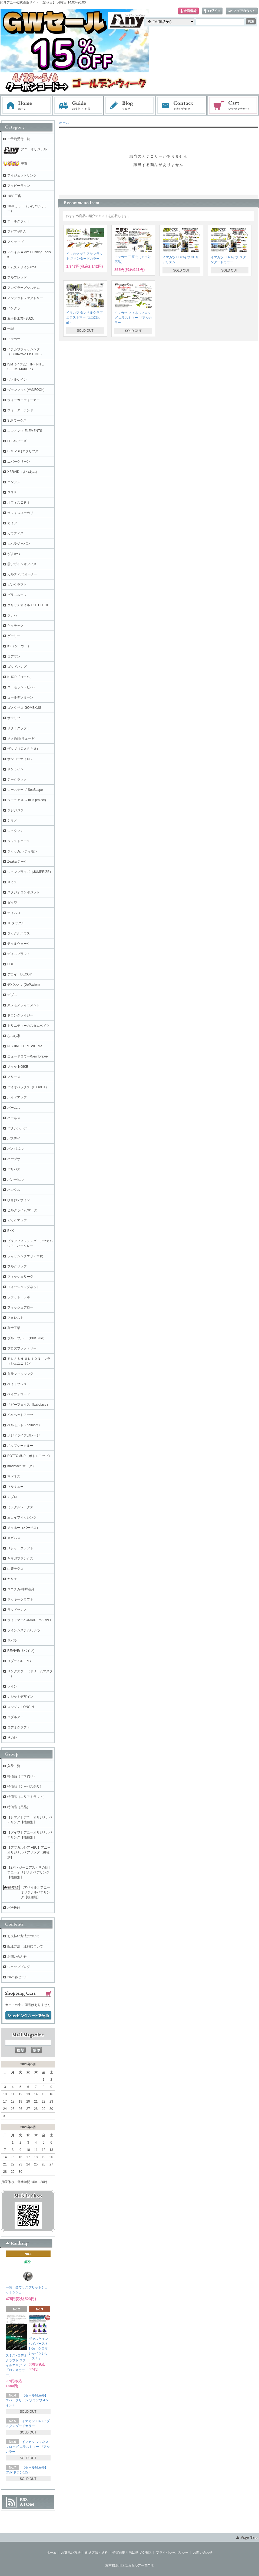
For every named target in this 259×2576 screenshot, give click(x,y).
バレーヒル (15, 1179)
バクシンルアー (18, 1128)
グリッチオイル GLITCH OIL (28, 605)
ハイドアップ (17, 1097)
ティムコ (13, 913)
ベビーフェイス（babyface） (28, 1404)
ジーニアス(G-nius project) (26, 800)
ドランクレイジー (20, 1015)
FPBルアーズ (16, 441)
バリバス (13, 1169)
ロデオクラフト (18, 1727)
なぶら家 (13, 1036)
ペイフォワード (18, 1394)
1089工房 (14, 196)
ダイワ (12, 902)
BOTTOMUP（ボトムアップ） (29, 1456)
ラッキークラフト (20, 1599)
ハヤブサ (13, 1159)
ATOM (27, 2504)
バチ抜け (13, 1908)
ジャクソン (15, 831)
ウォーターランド (20, 410)
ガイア (12, 523)
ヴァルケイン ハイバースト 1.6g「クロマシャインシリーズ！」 (38, 2348)
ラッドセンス (17, 1610)
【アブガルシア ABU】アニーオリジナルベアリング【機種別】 (29, 1852)
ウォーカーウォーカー (23, 400)
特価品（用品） (18, 1807)
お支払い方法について (23, 1936)
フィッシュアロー (20, 1307)
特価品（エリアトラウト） (26, 1797)
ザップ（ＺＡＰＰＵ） (23, 749)
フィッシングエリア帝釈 (25, 1256)
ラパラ (12, 1640)
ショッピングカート (233, 105)
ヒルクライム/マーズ (22, 1210)
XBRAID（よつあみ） (23, 472)
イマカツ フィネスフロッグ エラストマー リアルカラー (133, 317)
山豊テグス (15, 1569)
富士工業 (13, 1328)
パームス (13, 1108)
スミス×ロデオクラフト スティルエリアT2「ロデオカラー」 (16, 2365)
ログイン (212, 11)
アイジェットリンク (21, 175)
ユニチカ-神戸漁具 (20, 1589)
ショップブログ (18, 1967)
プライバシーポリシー (172, 2552)
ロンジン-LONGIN (20, 1707)
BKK (10, 1231)
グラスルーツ (17, 595)
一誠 (10, 329)
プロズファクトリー (21, 1348)
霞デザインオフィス (21, 564)
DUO (11, 964)
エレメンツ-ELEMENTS (24, 431)
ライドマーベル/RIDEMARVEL (29, 1620)
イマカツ (13, 339)
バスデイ (13, 1138)
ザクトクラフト (18, 728)
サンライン (15, 769)
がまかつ (13, 554)
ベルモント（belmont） (24, 1425)
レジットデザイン (20, 1697)
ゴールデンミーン (20, 697)
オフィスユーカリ (20, 513)
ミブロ (12, 1497)
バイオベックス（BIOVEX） (28, 1087)
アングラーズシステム (23, 288)
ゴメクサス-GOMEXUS (24, 708)
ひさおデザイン (18, 1200)
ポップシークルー (20, 1446)
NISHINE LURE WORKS (25, 1046)
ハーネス (13, 1118)
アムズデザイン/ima (21, 267)
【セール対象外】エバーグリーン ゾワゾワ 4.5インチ (27, 2400)
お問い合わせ (181, 105)
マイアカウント (241, 11)
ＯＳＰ (12, 492)
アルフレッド (17, 277)
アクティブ (15, 242)
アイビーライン (18, 186)
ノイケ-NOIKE (17, 1067)
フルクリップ (17, 1266)
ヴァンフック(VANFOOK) (26, 390)
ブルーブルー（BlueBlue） (26, 1338)
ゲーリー (13, 636)
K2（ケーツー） (19, 646)
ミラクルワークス (20, 1507)
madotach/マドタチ (21, 1466)
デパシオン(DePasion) (23, 985)
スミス (12, 882)
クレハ (12, 615)
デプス (12, 995)
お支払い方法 (71, 2552)
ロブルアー (15, 1717)
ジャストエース (18, 841)
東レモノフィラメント (23, 1005)
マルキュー (15, 1487)
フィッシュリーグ (20, 1277)
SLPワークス (16, 420)
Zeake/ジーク (17, 861)
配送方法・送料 (96, 2552)
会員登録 (188, 11)
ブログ (129, 105)
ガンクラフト (17, 585)
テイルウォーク (18, 943)
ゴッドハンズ (17, 667)
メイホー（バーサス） (23, 1528)
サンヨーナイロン (20, 759)
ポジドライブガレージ (23, 1435)
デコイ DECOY (19, 974)
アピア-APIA (16, 231)
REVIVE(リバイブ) (20, 1651)
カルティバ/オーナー (22, 574)
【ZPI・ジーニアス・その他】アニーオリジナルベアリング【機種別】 (29, 1872)
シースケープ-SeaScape (25, 790)
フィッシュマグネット (23, 1287)
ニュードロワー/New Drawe (27, 1056)
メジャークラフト (20, 1548)
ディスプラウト (18, 954)
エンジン (13, 482)
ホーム (26, 105)
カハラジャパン (18, 543)
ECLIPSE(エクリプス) (23, 451)
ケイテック (15, 626)
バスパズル (15, 1149)
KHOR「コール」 (20, 677)
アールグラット (18, 221)
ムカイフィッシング (21, 1517)
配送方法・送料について (25, 1946)
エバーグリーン (18, 461)
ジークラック (17, 779)
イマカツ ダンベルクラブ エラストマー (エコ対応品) (84, 317)
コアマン (13, 656)
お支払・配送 (78, 105)
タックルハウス (18, 933)
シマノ (12, 820)
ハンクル (13, 1190)
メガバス (13, 1538)
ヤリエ (12, 1579)
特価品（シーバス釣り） (25, 1786)
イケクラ (13, 308)
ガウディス (15, 533)
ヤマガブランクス (20, 1558)
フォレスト (15, 1318)
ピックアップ (17, 1220)
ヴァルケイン (17, 379)
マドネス (13, 1476)
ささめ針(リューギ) (21, 738)
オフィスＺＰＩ (18, 502)
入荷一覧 (13, 1766)
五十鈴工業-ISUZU (20, 318)
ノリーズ (13, 1077)
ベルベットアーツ (20, 1415)
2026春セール (17, 1977)
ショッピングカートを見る (28, 2015)
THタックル (16, 923)
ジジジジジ (15, 810)
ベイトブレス (17, 1384)
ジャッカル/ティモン (22, 851)
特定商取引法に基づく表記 (131, 2552)
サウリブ (13, 718)
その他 (12, 1738)
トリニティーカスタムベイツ (28, 1026)
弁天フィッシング (20, 1374)
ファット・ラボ (18, 1297)
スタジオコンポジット (23, 892)
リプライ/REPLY (19, 1661)
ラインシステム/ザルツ (24, 1630)
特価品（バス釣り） (21, 1776)
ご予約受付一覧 (18, 139)
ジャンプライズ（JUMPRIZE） (30, 872)
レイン (12, 1686)
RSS (24, 2499)
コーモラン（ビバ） (21, 687)
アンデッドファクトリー (25, 298)
